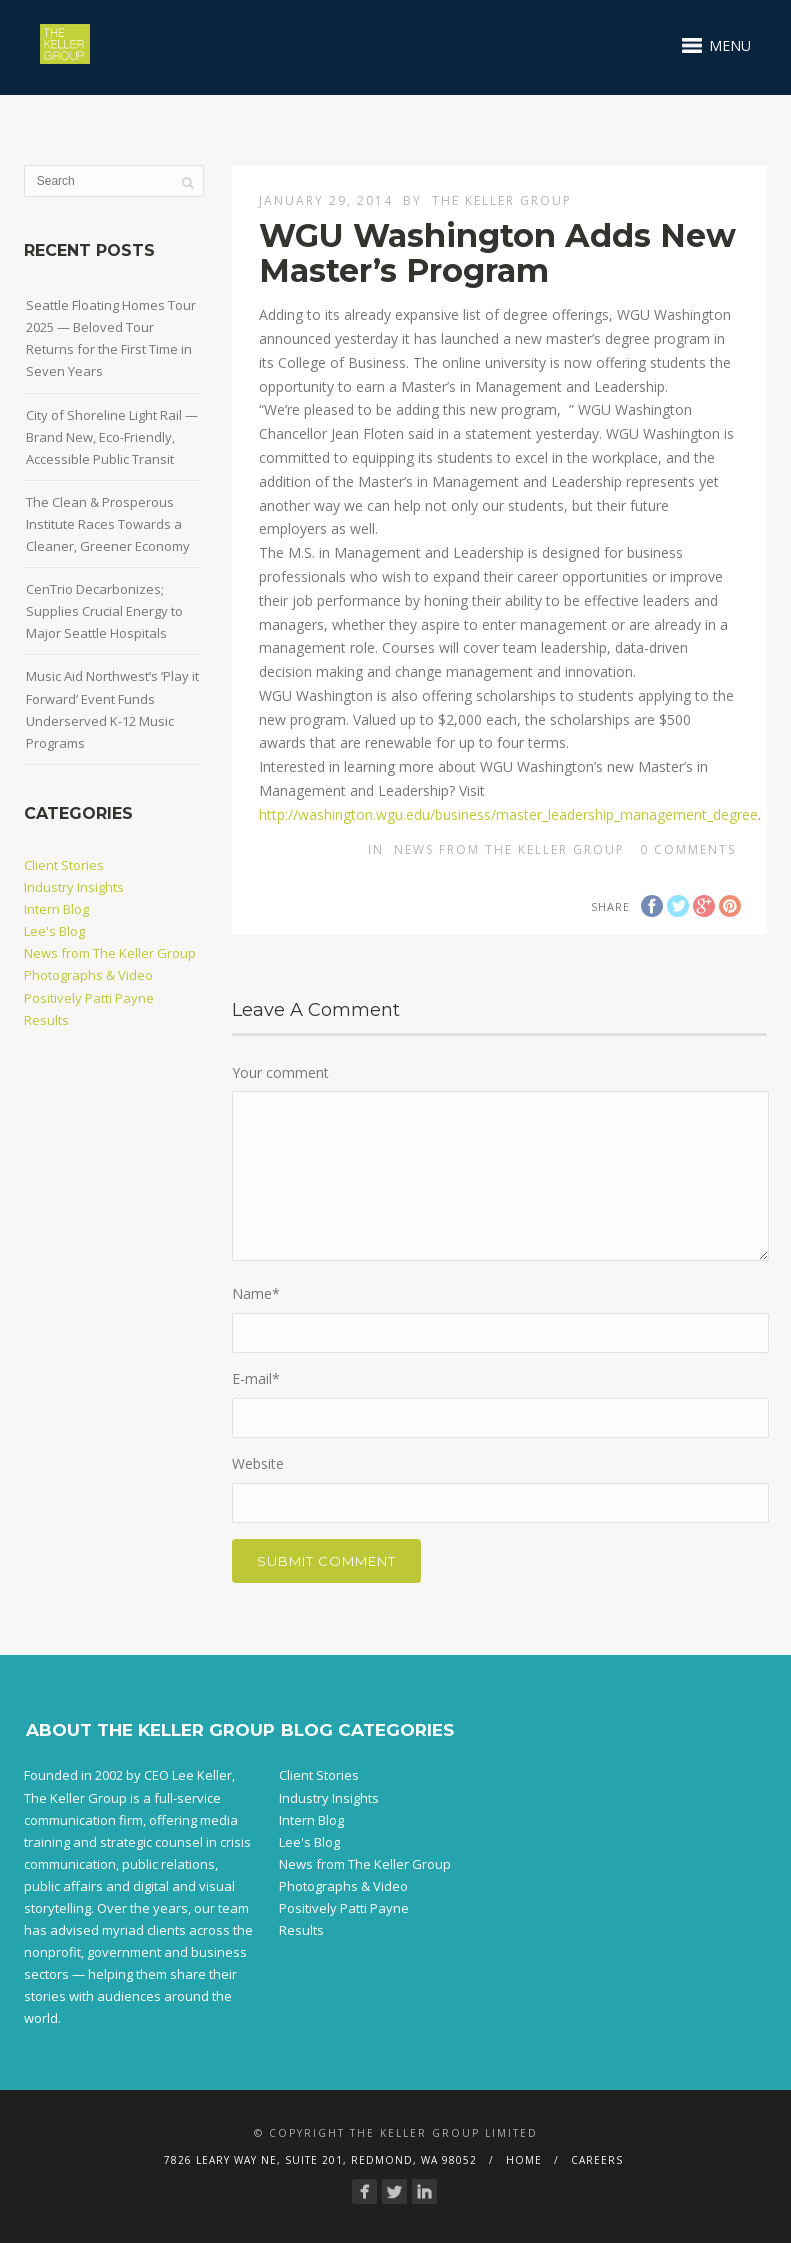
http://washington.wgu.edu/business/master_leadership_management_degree (508, 814)
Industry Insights (74, 887)
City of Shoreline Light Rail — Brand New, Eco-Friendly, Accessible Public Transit (112, 437)
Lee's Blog (54, 931)
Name (256, 1293)
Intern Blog (56, 909)
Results (46, 1020)
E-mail (256, 1378)
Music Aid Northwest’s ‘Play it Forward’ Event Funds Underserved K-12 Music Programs (112, 709)
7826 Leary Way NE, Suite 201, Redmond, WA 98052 (320, 2160)
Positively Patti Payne (89, 998)
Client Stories (64, 865)
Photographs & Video (88, 975)
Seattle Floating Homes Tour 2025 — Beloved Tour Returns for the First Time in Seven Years (111, 338)
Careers (597, 2160)
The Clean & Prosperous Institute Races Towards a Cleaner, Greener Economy (108, 524)
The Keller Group (502, 200)
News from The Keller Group (509, 849)
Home (524, 2160)
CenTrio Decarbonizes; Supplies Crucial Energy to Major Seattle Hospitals (104, 611)
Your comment (280, 1072)
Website (258, 1463)
